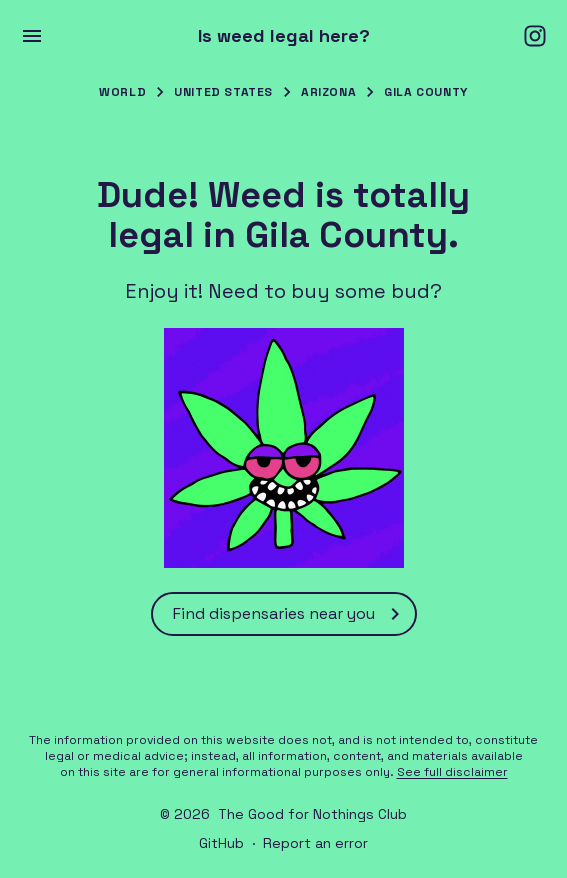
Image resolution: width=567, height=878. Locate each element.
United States (223, 92)
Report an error (315, 843)
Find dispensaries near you (290, 614)
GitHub (221, 843)
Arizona (328, 92)
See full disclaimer (452, 772)
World (122, 92)
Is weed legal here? (284, 36)
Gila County (426, 92)
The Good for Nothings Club (312, 814)
